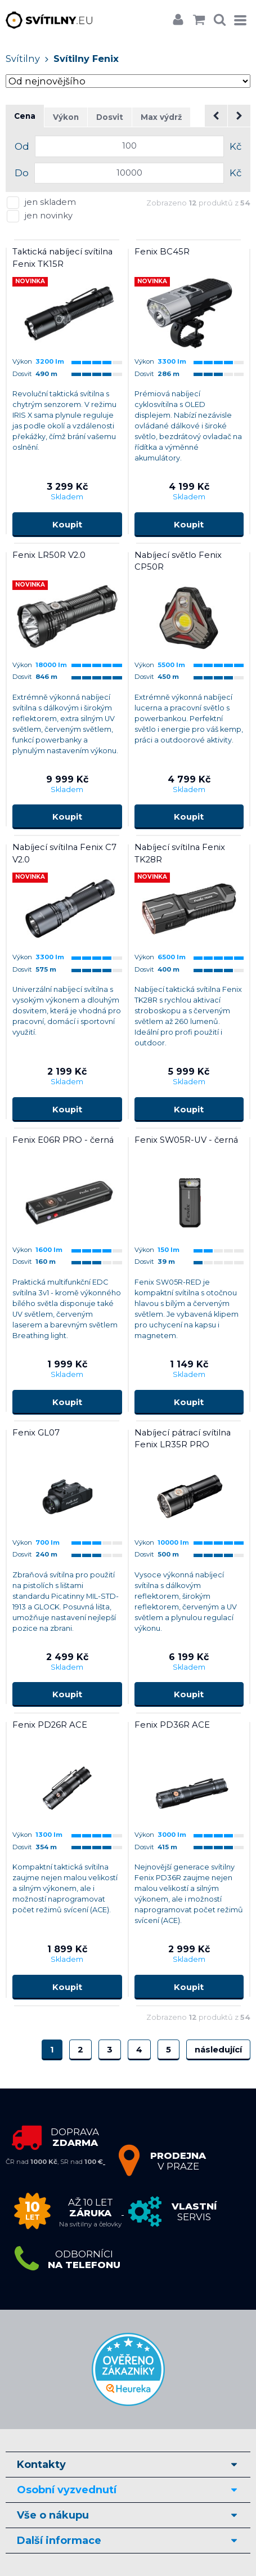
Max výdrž (161, 117)
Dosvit (109, 117)
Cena (24, 115)
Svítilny (23, 58)
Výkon (66, 117)
